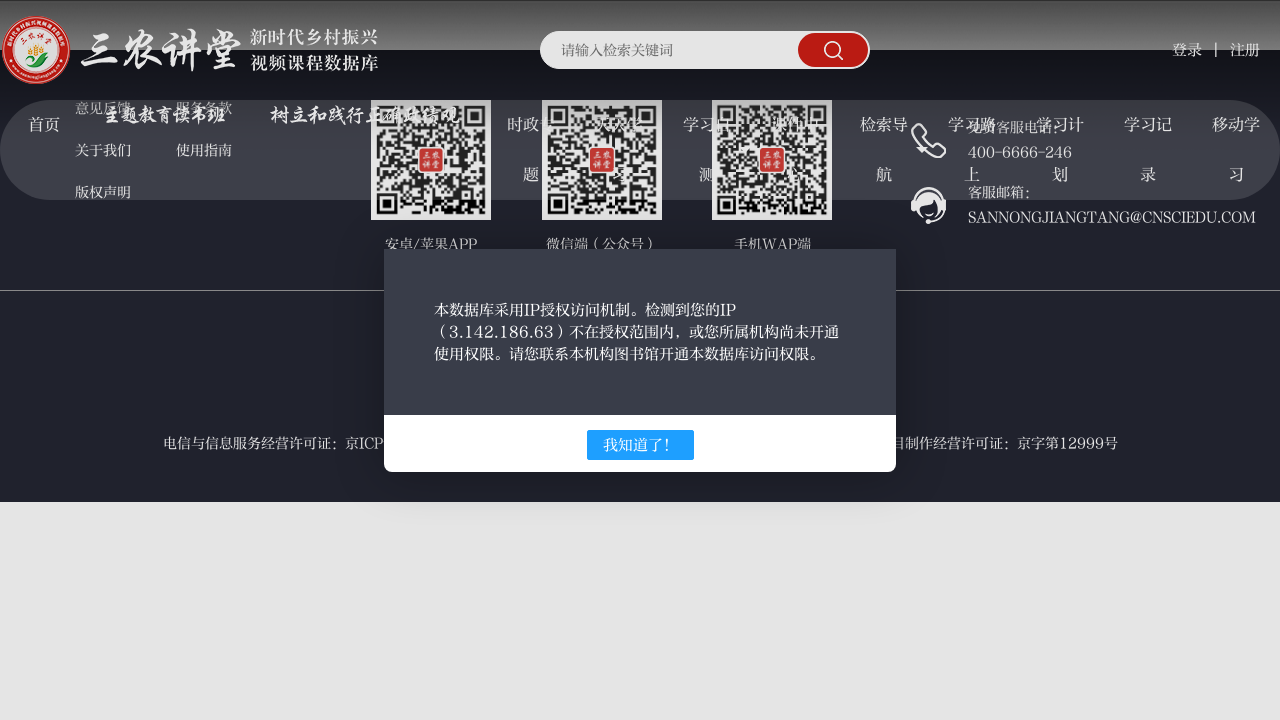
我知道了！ (640, 445)
